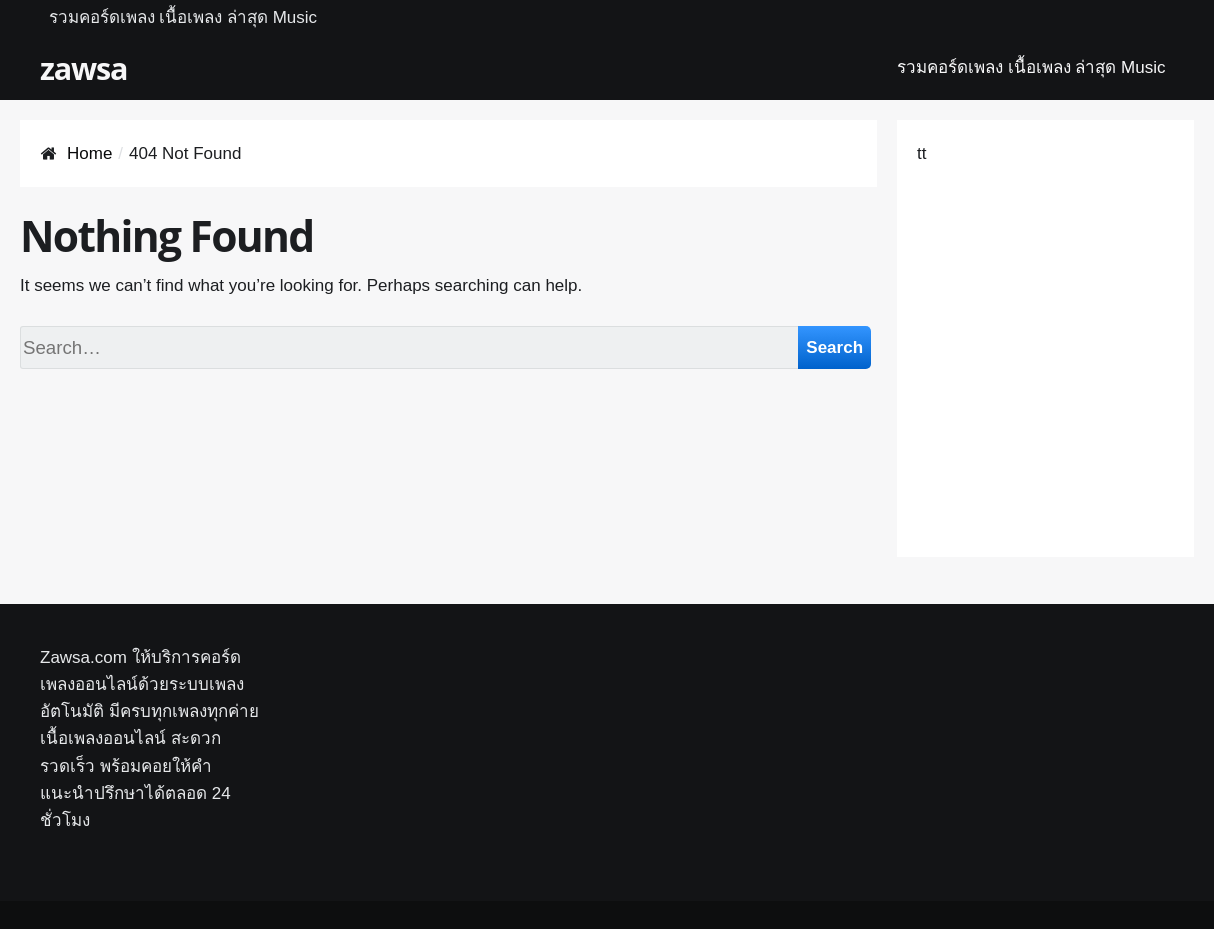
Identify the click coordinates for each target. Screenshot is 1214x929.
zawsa (83, 68)
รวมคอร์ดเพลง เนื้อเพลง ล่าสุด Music (183, 17)
